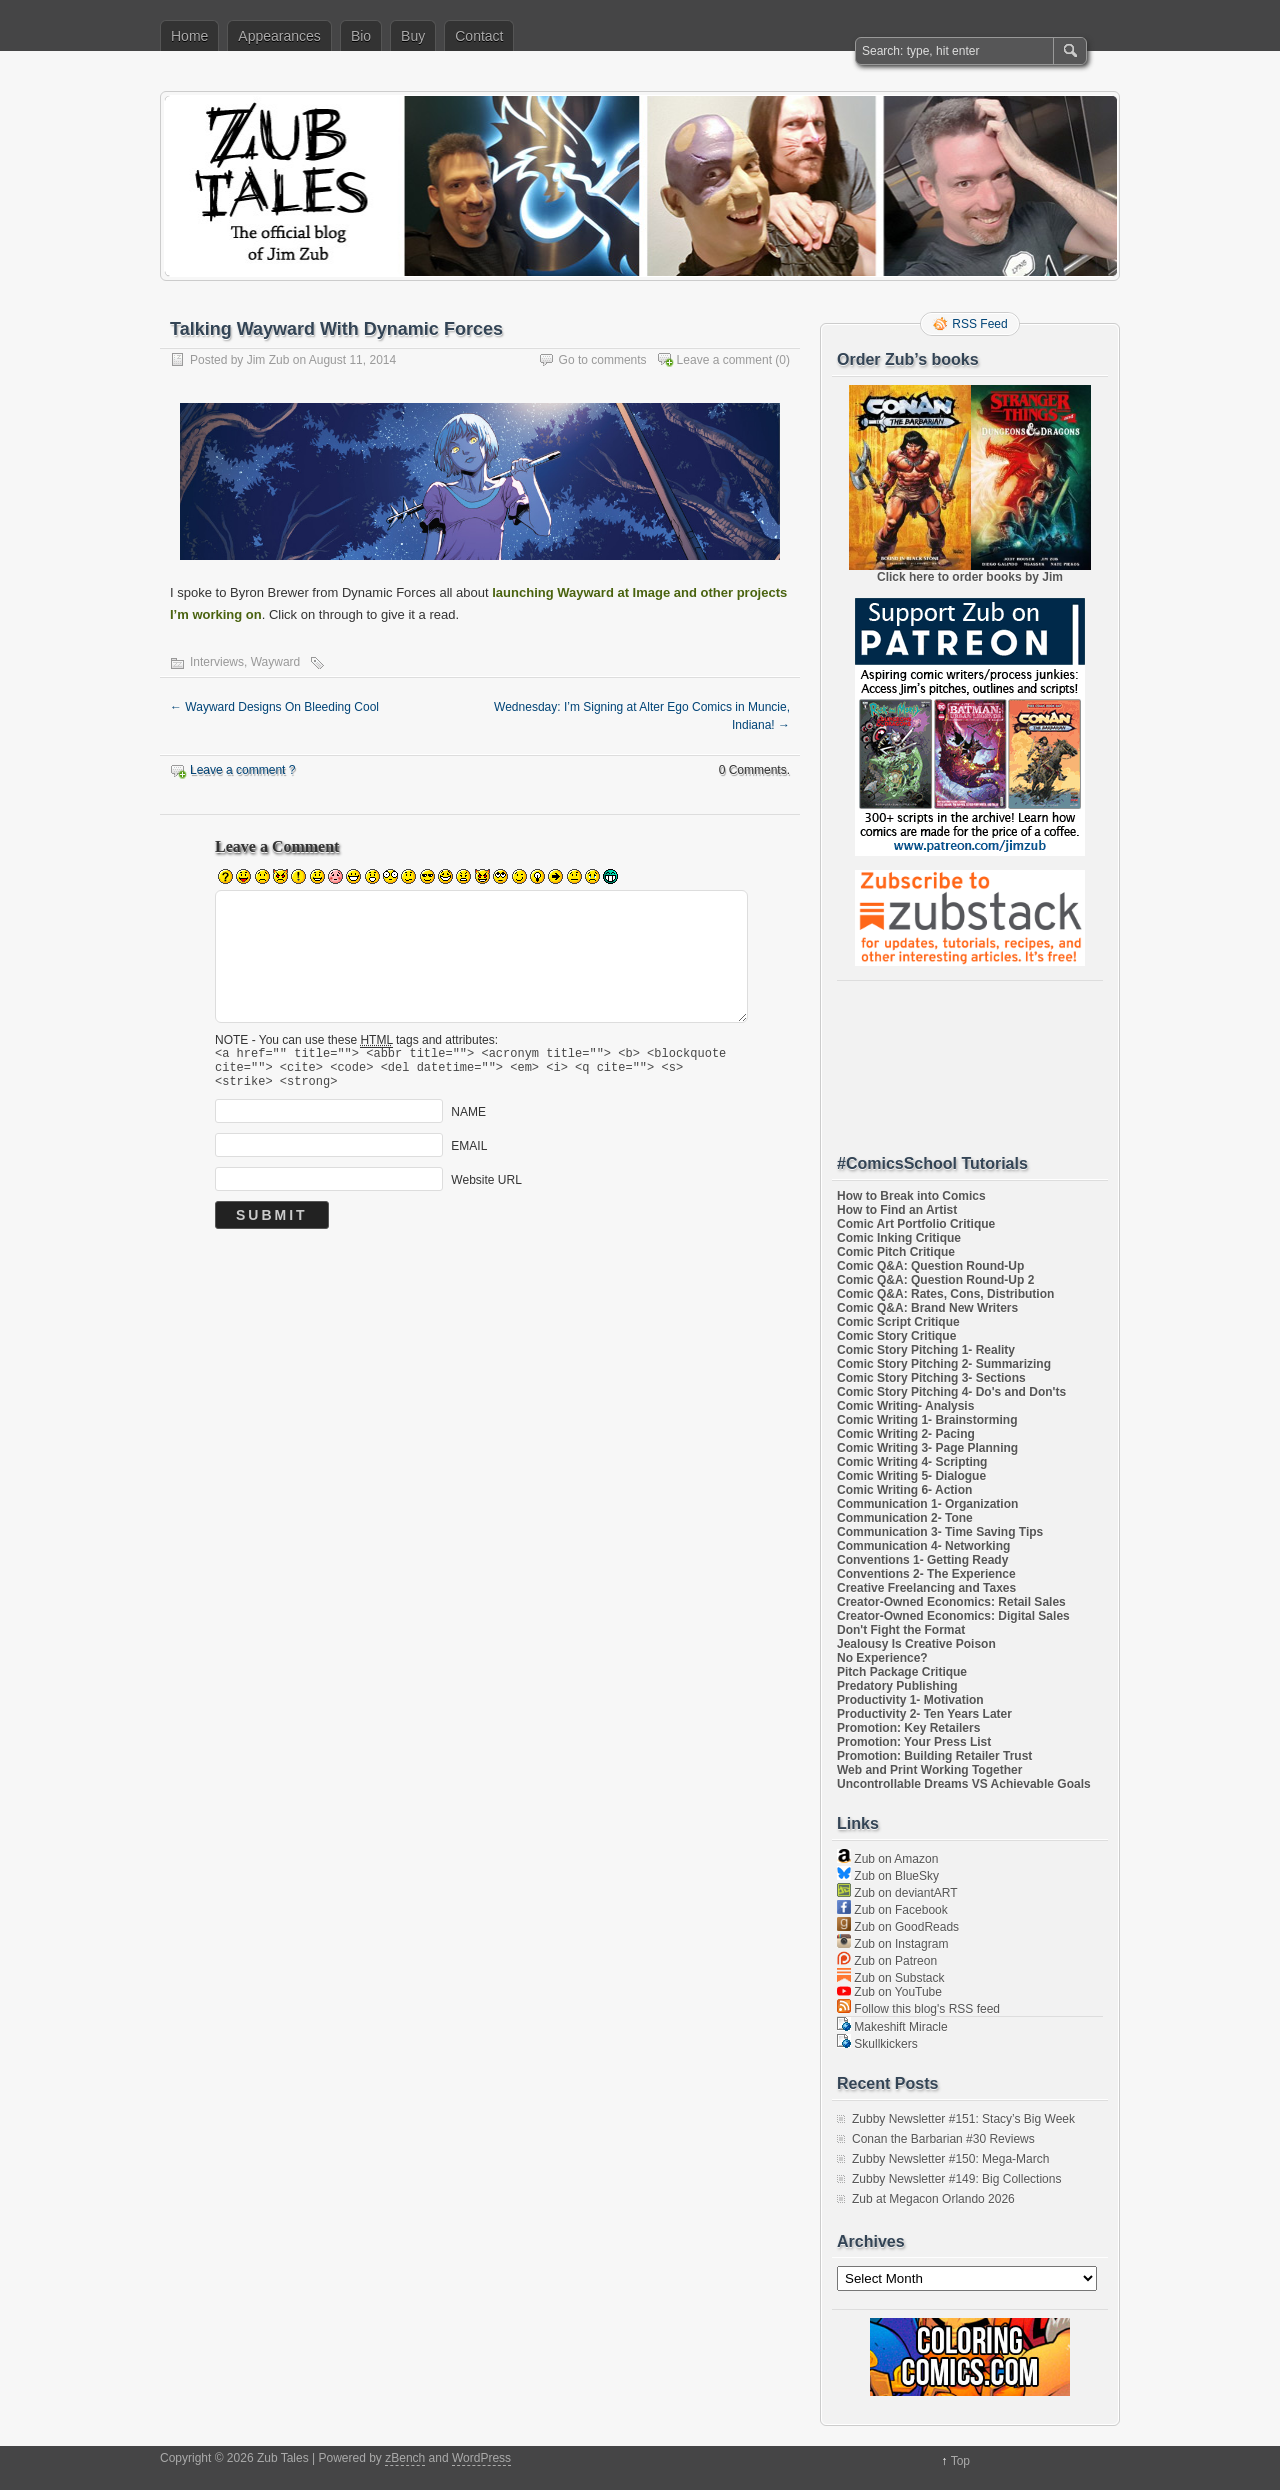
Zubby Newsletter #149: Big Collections (956, 2179)
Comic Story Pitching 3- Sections (931, 1378)
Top (960, 2461)
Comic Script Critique (898, 1322)
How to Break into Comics (911, 1196)
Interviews (217, 662)
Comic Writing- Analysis (905, 1406)
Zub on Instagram (892, 1944)
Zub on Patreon (887, 1961)
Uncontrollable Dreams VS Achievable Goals (964, 1784)
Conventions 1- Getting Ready (922, 1560)
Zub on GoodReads (898, 1927)
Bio (361, 36)
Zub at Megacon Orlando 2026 (933, 2199)
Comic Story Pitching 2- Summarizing (944, 1364)
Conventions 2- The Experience (926, 1574)
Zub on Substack (890, 1978)
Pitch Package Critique (902, 1672)
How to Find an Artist (897, 1210)
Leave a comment (724, 360)
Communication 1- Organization (927, 1504)
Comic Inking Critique (899, 1238)
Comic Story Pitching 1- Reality (926, 1350)
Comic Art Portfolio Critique (916, 1224)
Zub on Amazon (887, 1859)
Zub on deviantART (897, 1893)
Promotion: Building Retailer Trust (934, 1756)
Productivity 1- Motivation (910, 1700)
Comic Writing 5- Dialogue (911, 1476)
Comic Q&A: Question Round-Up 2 (935, 1280)
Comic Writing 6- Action (904, 1490)
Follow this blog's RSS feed (918, 2009)
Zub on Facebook (892, 1910)
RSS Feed (979, 324)
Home (189, 36)
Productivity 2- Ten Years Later (924, 1714)
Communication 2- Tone (905, 1518)
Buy (413, 36)
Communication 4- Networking (923, 1546)
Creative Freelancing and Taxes (926, 1588)
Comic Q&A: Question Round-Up (930, 1266)
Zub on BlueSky (888, 1876)
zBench (405, 2458)
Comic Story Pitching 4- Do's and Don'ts (951, 1392)
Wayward (276, 662)
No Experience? (882, 1658)
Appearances (279, 36)
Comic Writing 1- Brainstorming (927, 1420)
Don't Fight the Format (901, 1630)
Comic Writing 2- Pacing (906, 1434)
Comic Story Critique (896, 1336)
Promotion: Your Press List (914, 1742)
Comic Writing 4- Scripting (912, 1462)
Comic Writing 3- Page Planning (927, 1448)
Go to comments (603, 360)
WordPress (481, 2458)
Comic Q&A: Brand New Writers (927, 1308)
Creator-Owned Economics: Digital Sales (953, 1616)
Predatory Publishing (897, 1686)
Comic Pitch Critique (896, 1252)
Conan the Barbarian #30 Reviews (943, 2139)
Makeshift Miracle (892, 2027)
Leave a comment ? (242, 770)
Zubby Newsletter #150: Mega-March (950, 2159)
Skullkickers (877, 2044)
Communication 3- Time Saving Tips (940, 1532)
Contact (479, 36)
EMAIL (469, 1155)
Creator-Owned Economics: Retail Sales (951, 1602)
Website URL (486, 1189)
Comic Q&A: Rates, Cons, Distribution (945, 1294)
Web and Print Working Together (929, 1770)
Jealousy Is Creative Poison (916, 1644)
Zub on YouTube (889, 1992)
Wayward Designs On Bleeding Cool (274, 707)
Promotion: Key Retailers (908, 1728)
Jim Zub (268, 360)
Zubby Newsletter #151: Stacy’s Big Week (963, 2119)
